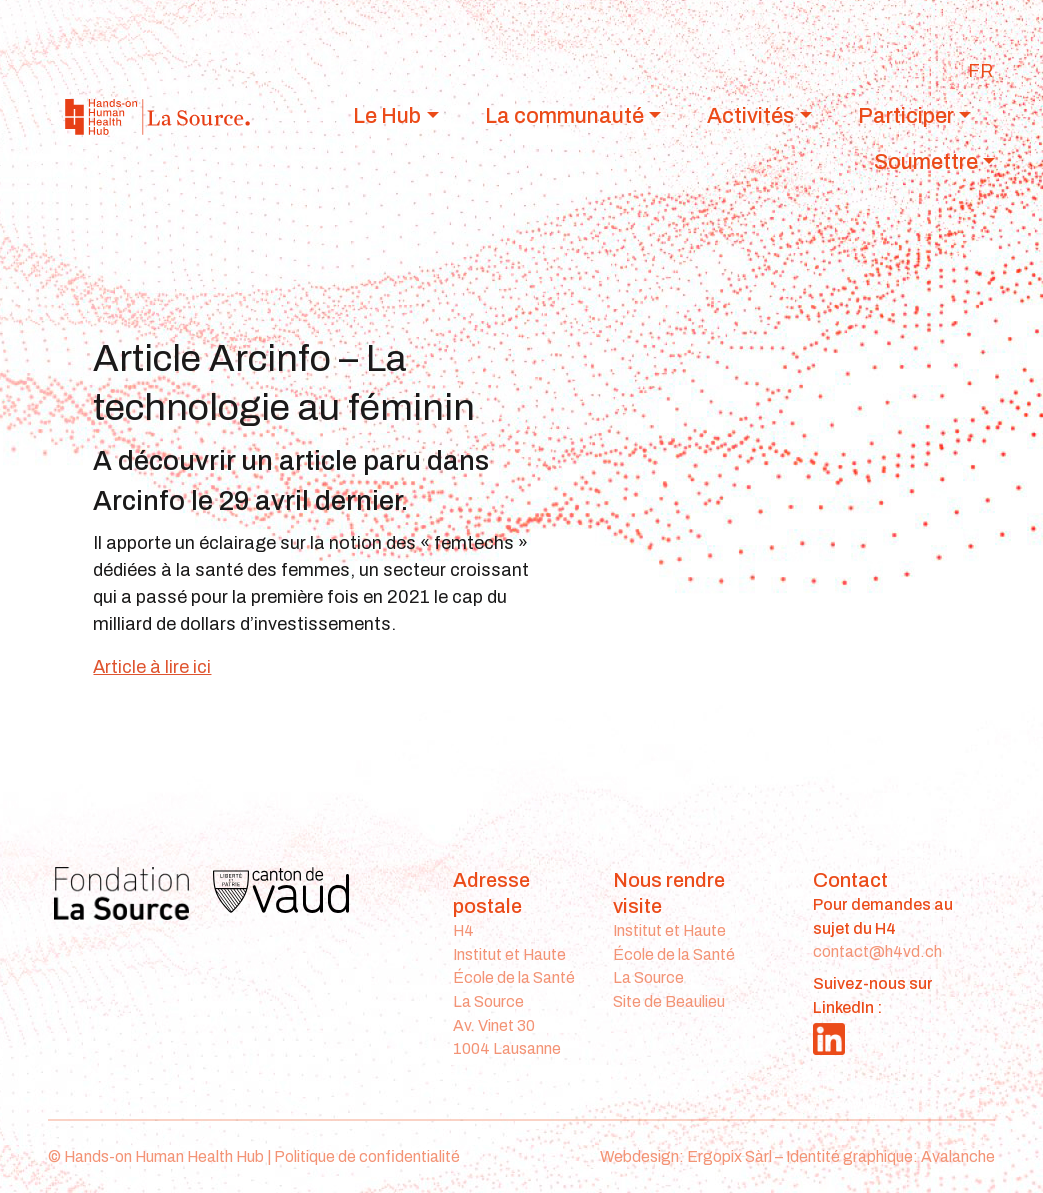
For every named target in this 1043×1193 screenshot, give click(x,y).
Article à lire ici (152, 667)
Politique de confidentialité (367, 1156)
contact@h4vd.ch (877, 951)
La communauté (564, 115)
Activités (750, 115)
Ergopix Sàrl (729, 1156)
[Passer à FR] (980, 71)
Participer (906, 115)
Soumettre (926, 161)
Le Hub (387, 115)
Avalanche (958, 1156)
